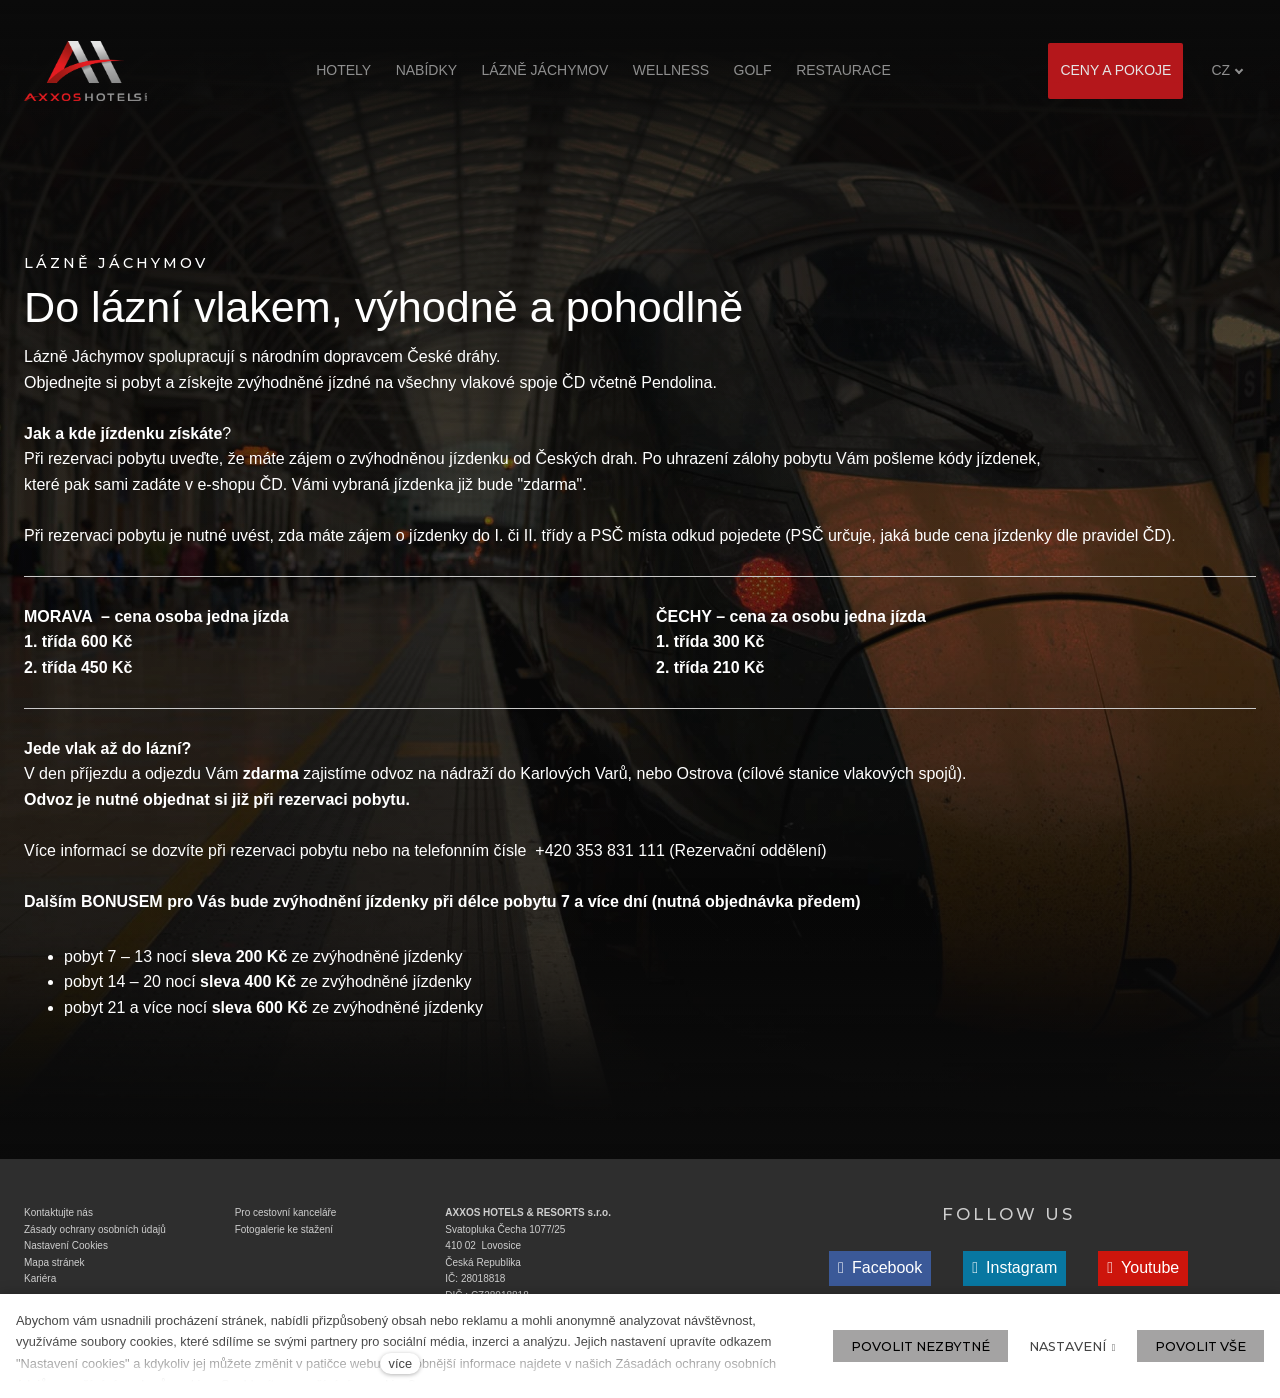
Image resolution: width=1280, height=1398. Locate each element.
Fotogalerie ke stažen (283, 1234)
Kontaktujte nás (58, 1218)
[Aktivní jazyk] (1227, 70)
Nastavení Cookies (66, 1251)
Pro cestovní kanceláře (286, 1218)
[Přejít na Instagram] (1014, 1274)
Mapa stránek (54, 1267)
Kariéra (40, 1284)
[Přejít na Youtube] (1143, 1274)
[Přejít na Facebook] (880, 1274)
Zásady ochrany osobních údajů (95, 1234)
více (400, 1363)
